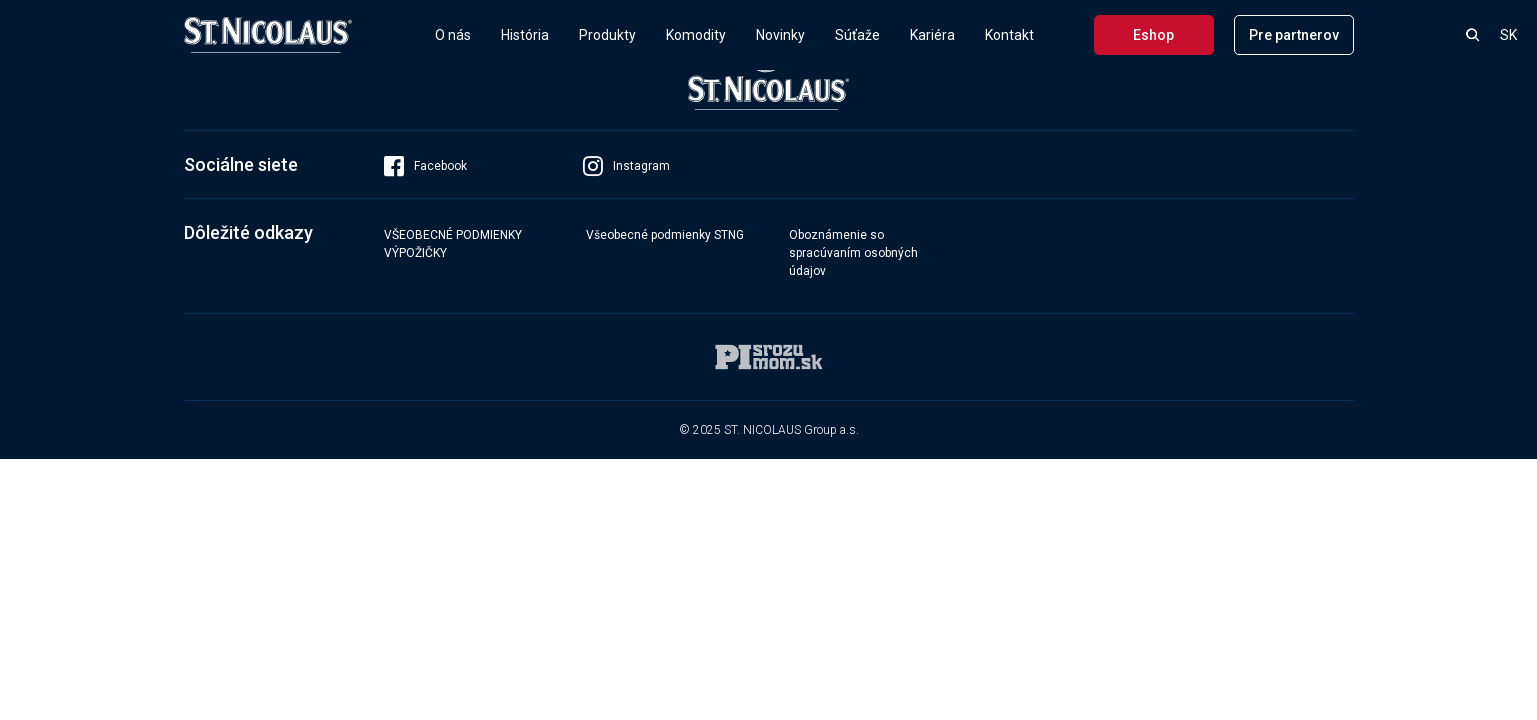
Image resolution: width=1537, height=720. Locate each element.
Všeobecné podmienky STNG (665, 235)
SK (1508, 35)
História (525, 35)
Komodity (696, 35)
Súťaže (857, 35)
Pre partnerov (1294, 35)
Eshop (1153, 35)
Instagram (626, 166)
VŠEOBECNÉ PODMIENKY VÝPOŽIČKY (453, 244)
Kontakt (1009, 35)
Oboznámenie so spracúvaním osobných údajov (853, 253)
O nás (453, 35)
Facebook (425, 166)
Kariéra (932, 35)
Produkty (607, 35)
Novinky (780, 35)
